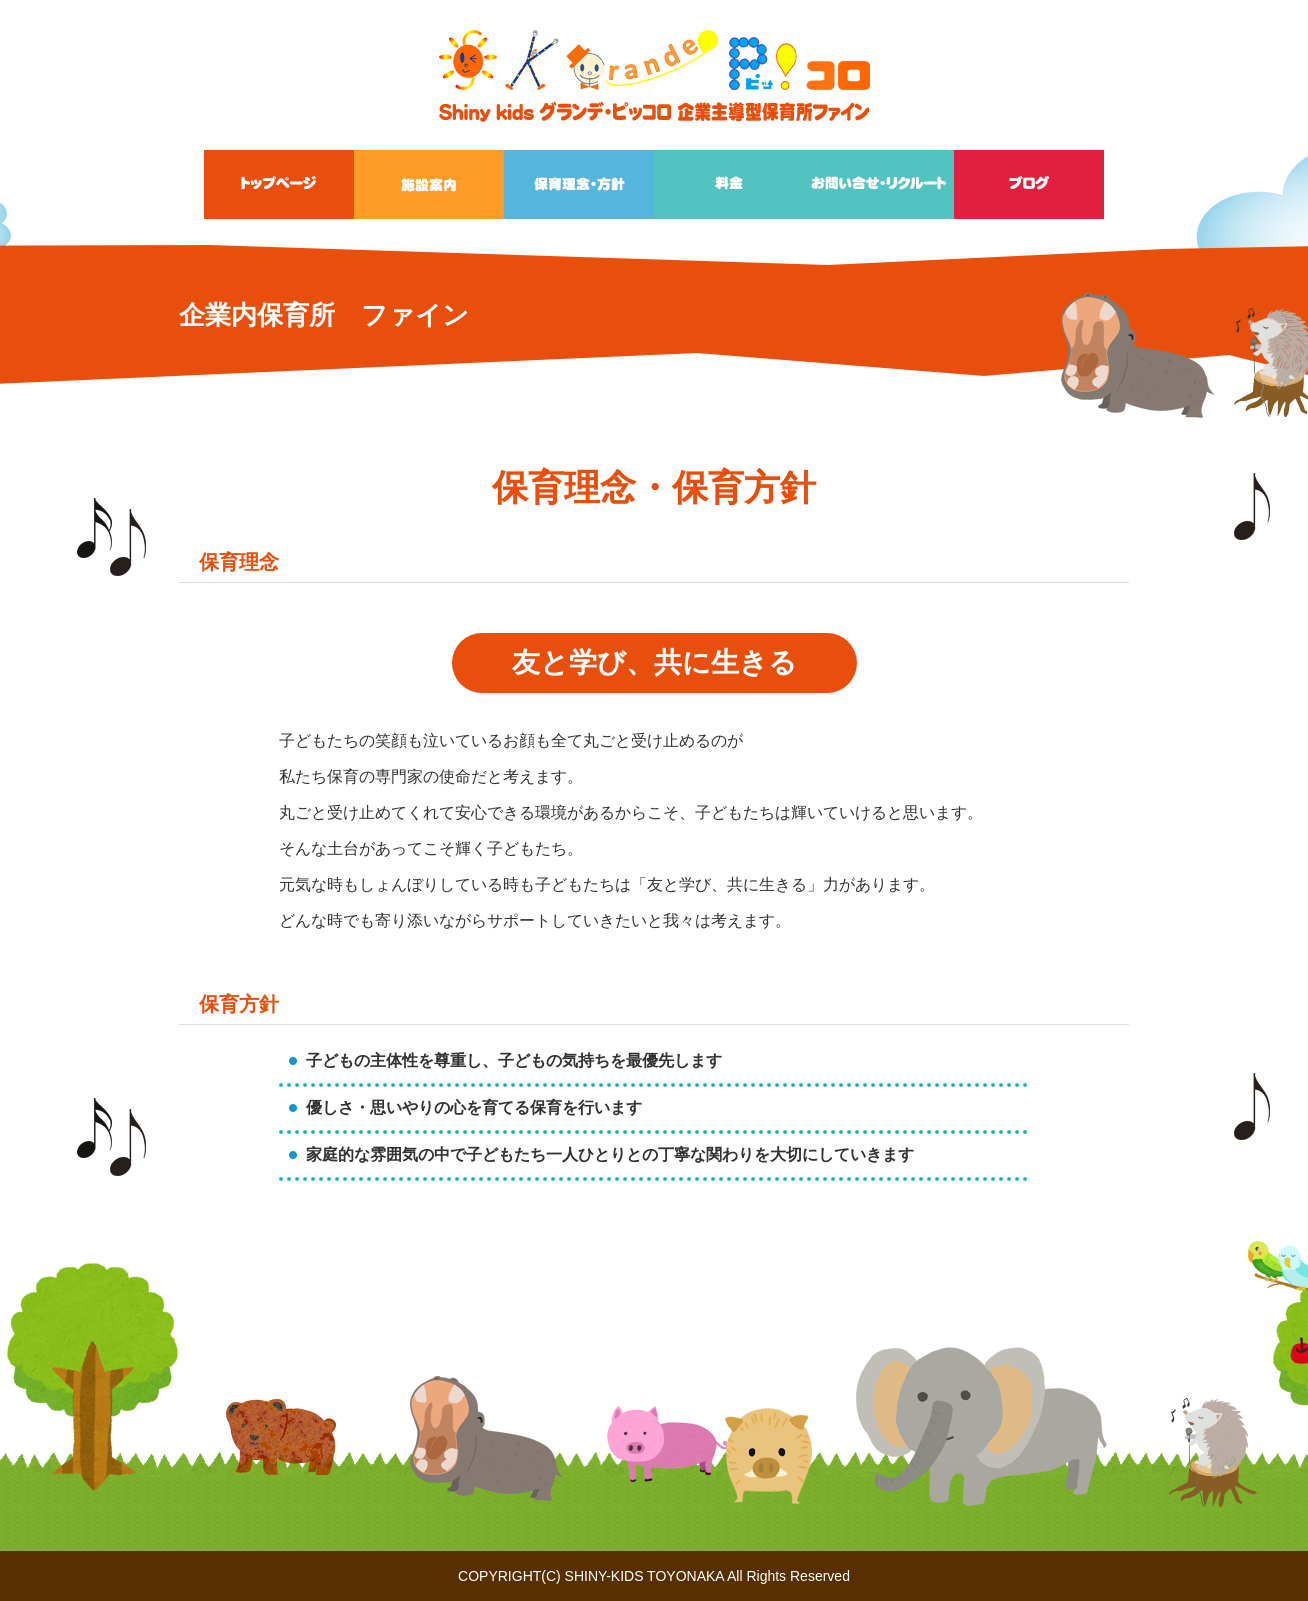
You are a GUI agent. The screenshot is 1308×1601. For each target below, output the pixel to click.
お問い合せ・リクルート (879, 184)
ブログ (1029, 184)
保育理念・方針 (579, 184)
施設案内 (429, 184)
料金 (729, 184)
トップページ (279, 184)
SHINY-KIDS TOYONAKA (644, 1576)
